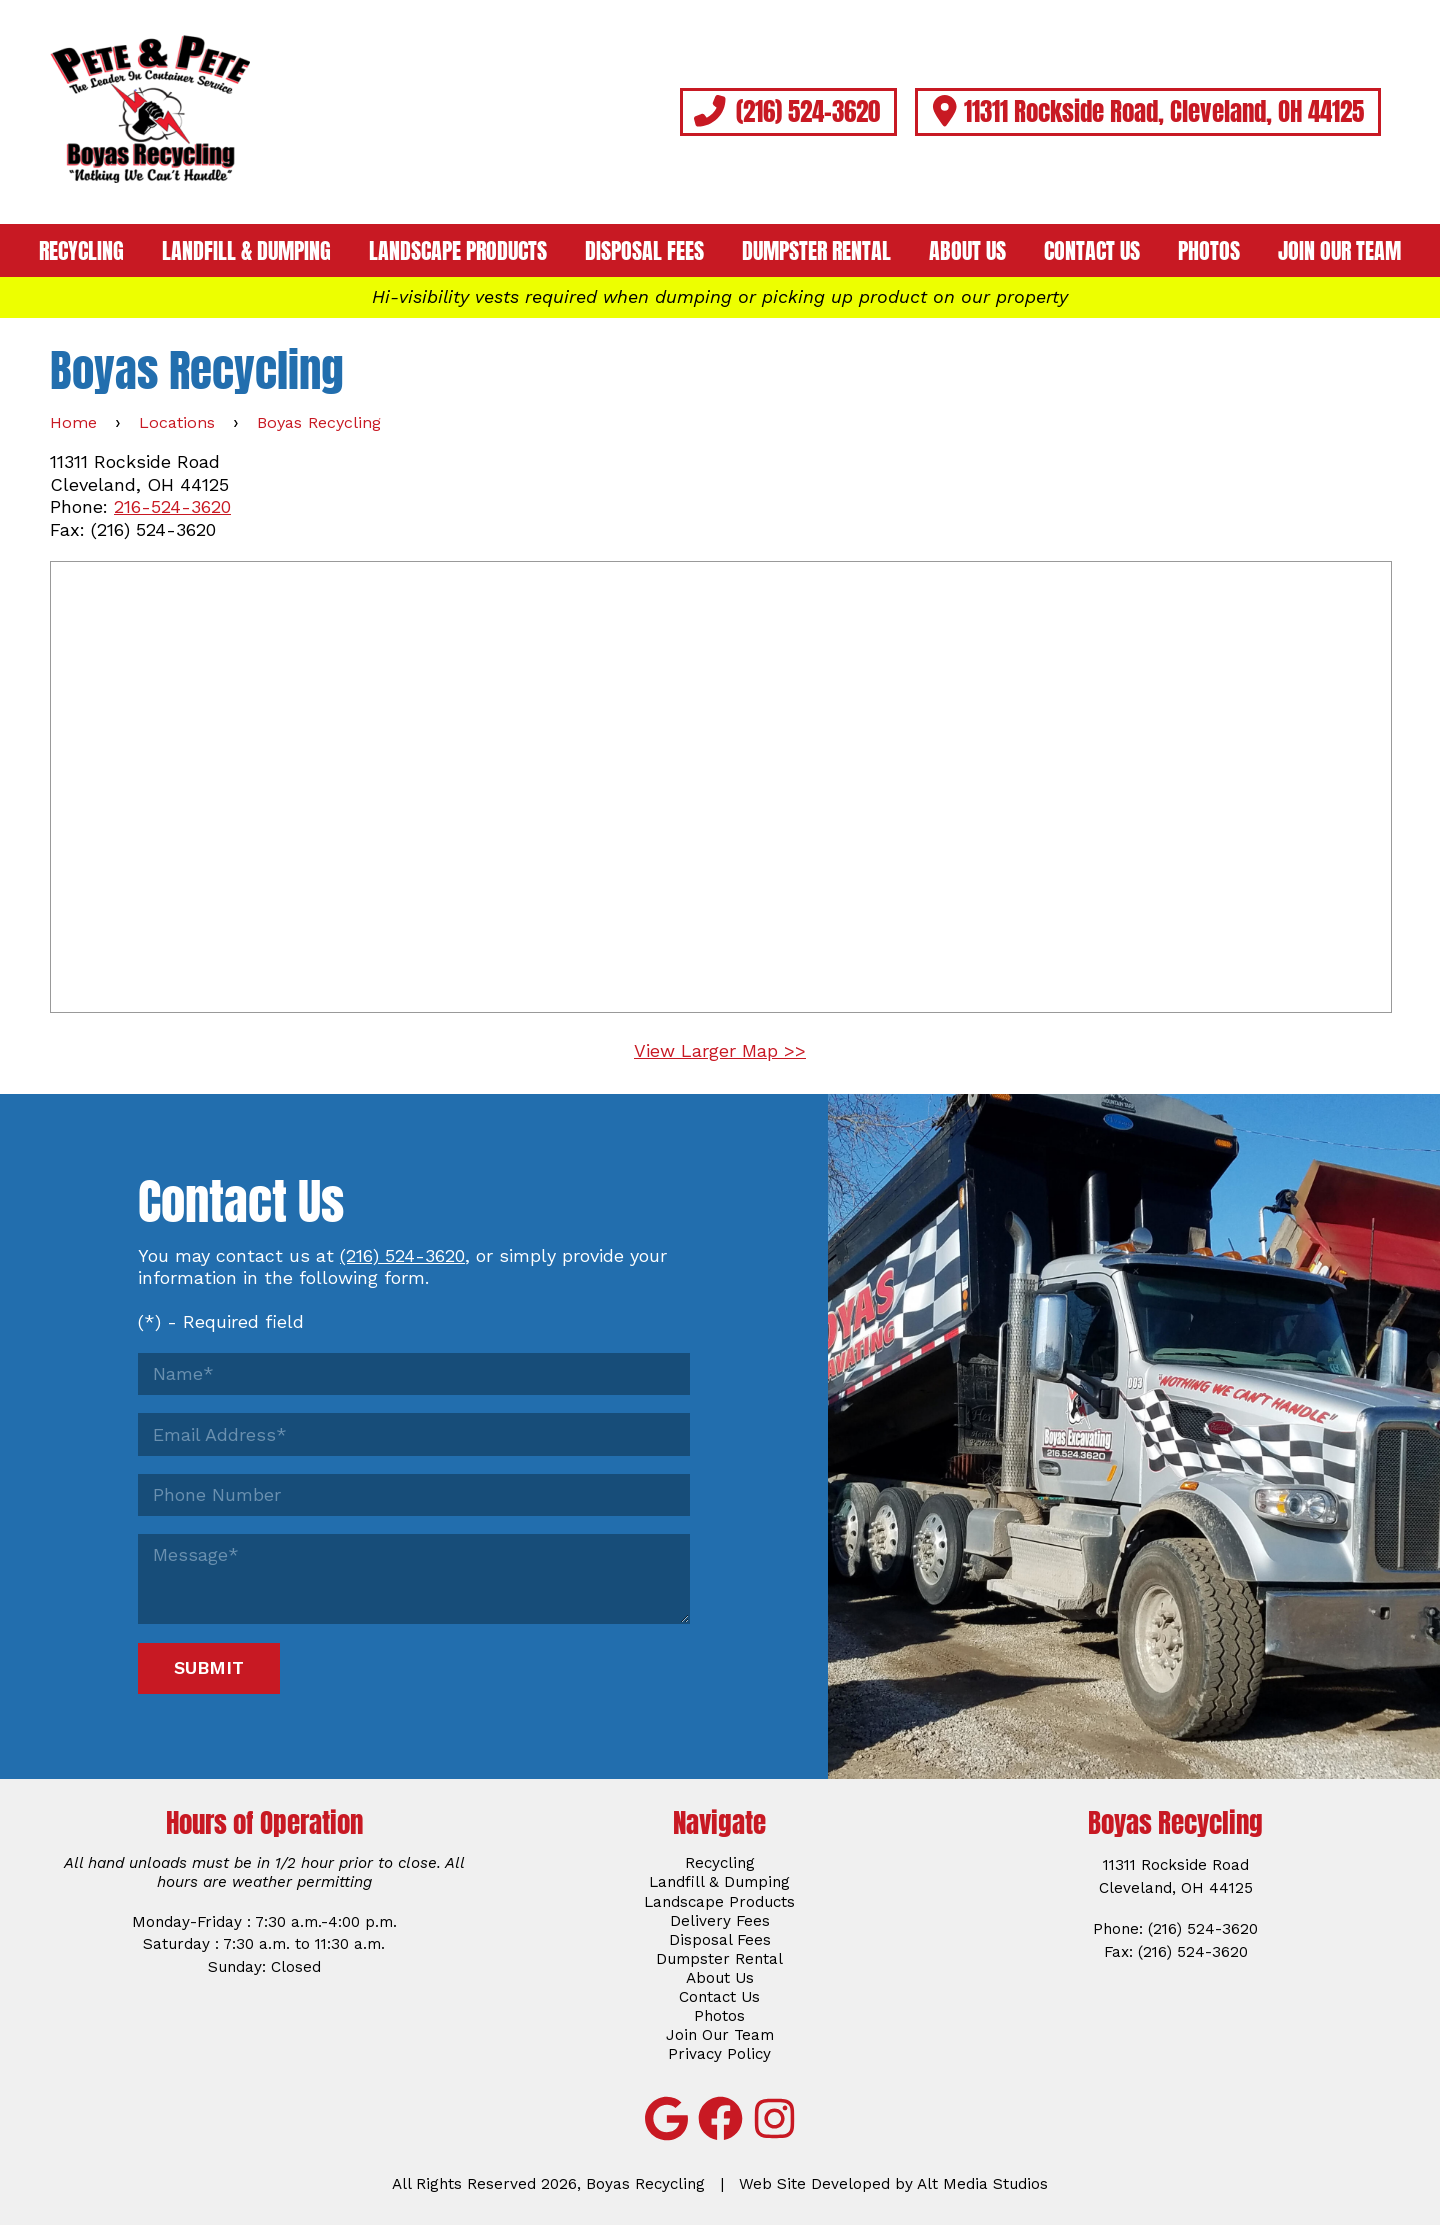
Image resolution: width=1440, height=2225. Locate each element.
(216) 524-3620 (788, 111)
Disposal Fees (644, 251)
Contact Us (1092, 251)
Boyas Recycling (319, 422)
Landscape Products (458, 251)
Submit (209, 1667)
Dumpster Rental (816, 251)
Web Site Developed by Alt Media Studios (893, 2184)
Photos (1209, 251)
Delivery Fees (720, 1921)
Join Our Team (1339, 251)
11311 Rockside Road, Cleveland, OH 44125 (1147, 111)
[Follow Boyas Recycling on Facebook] (720, 2119)
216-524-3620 (172, 506)
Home (73, 422)
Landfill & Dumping (246, 251)
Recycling (81, 251)
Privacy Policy (719, 2054)
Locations (177, 422)
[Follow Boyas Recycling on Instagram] (774, 2119)
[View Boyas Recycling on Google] (666, 2119)
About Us (967, 251)
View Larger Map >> (720, 1050)
